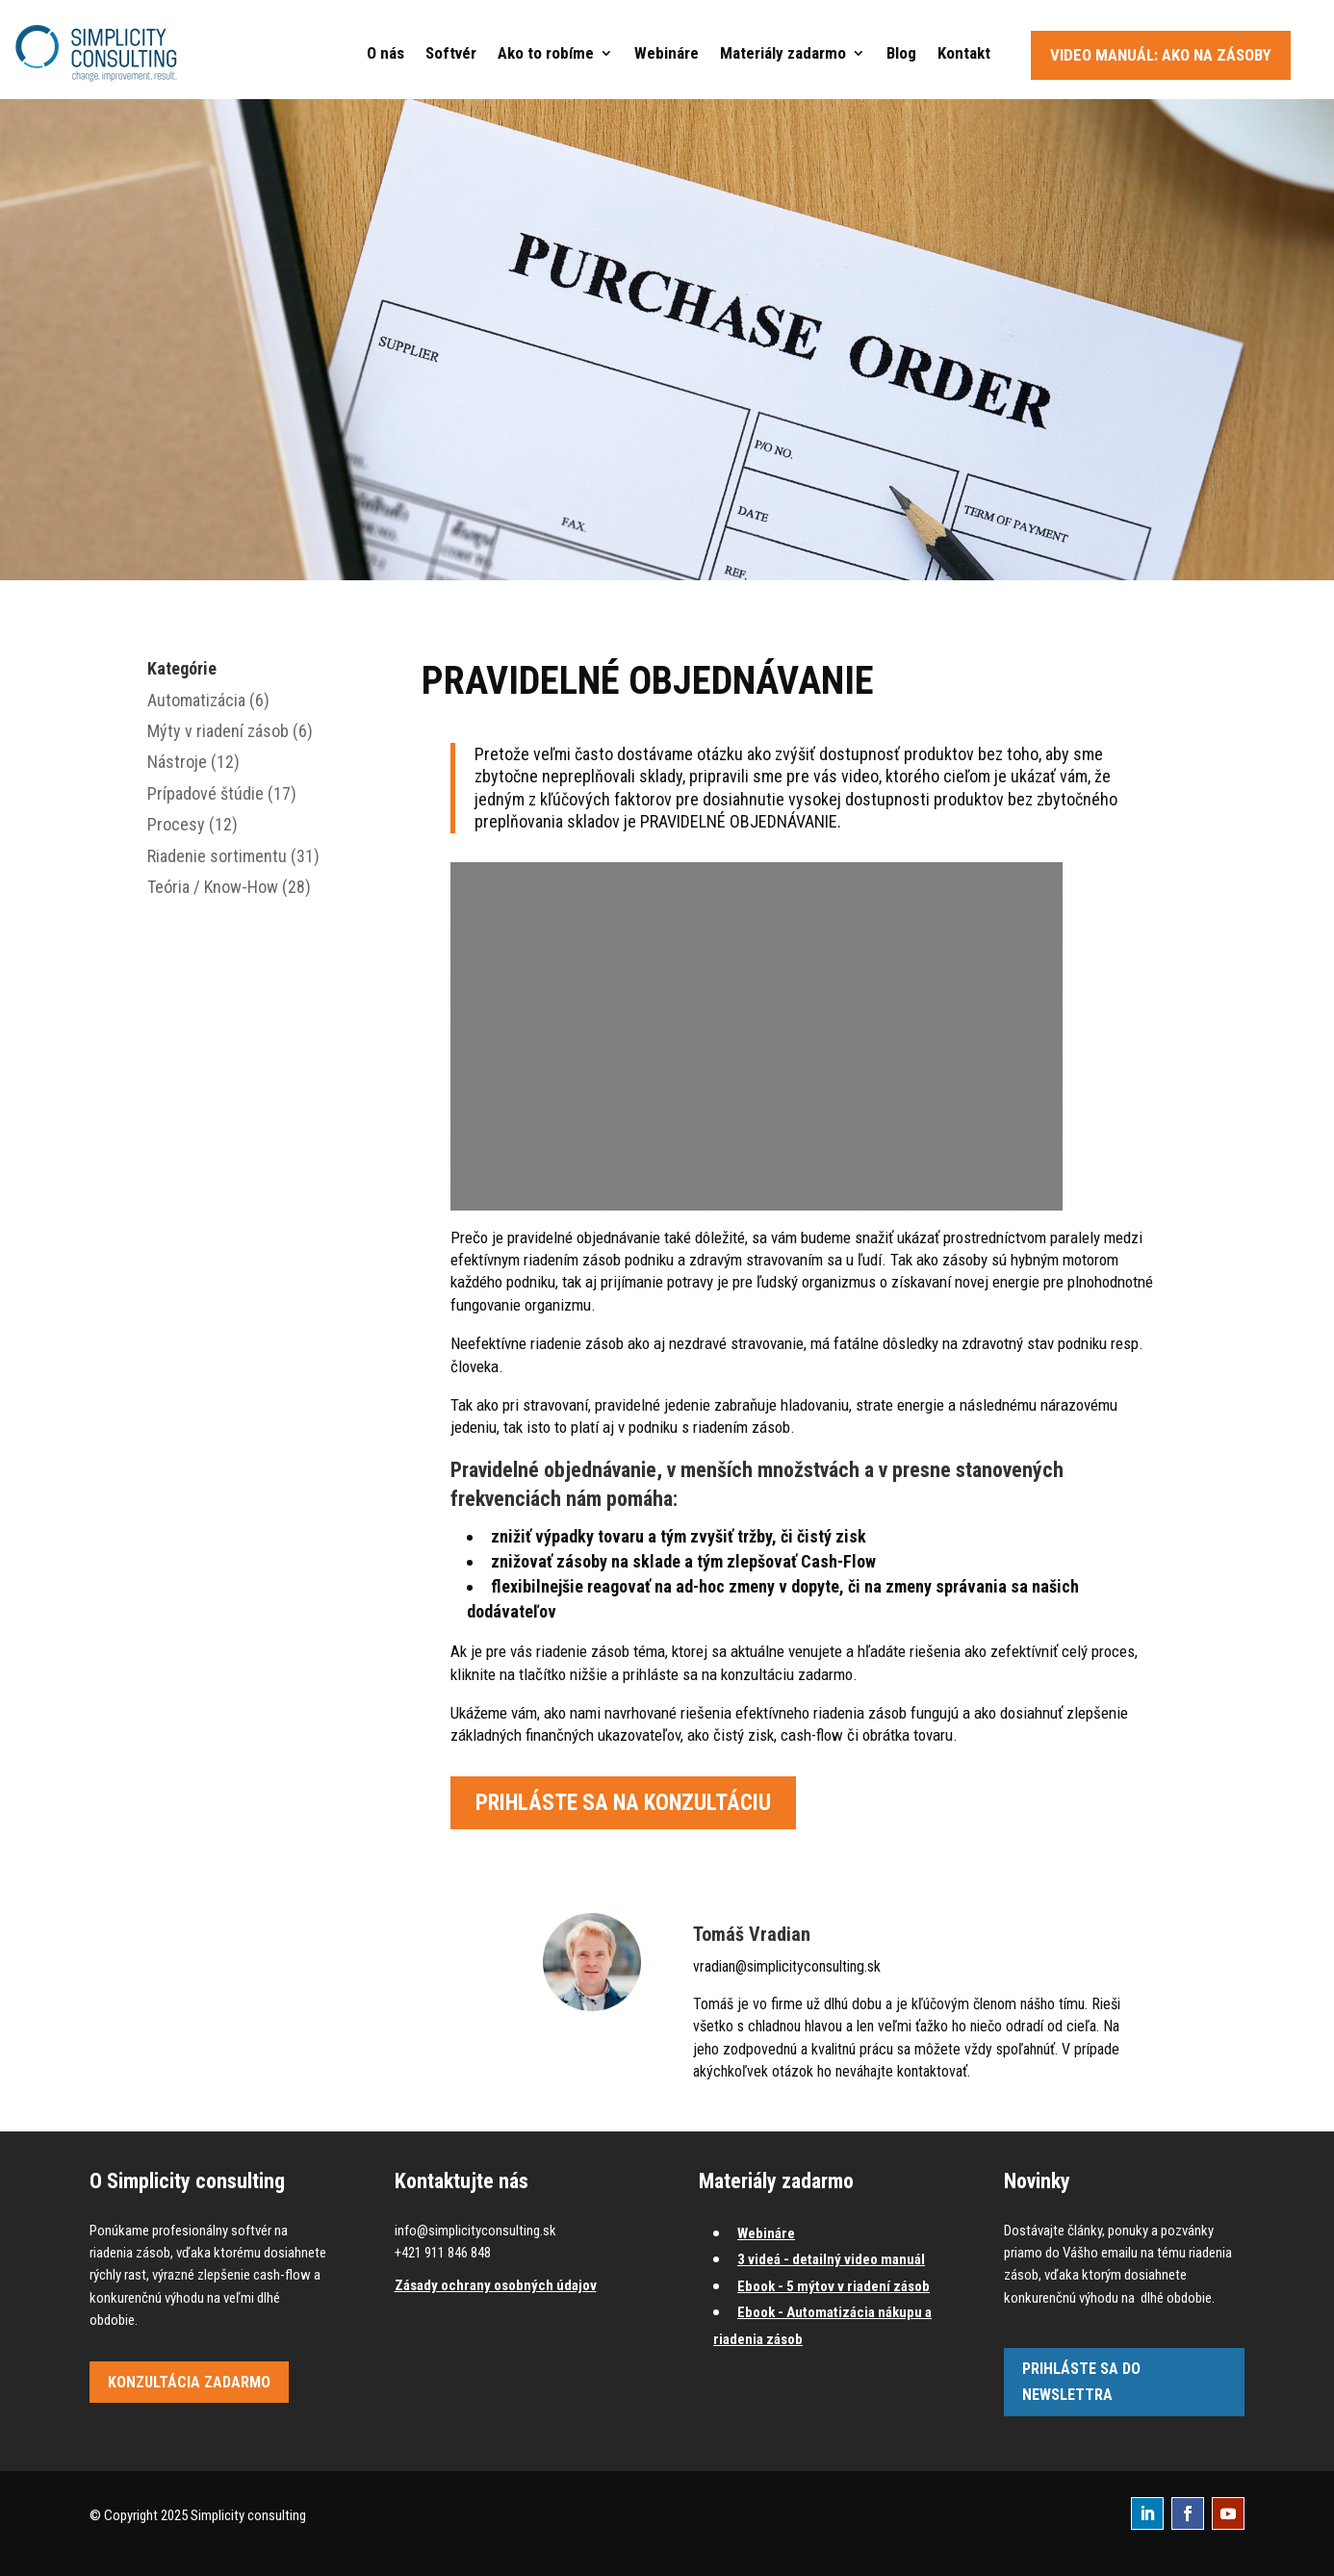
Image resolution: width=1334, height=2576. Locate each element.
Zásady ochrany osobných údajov (496, 2285)
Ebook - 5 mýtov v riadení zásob (833, 2286)
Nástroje (177, 762)
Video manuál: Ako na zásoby (1160, 54)
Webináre (666, 53)
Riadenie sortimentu (217, 856)
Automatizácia (196, 700)
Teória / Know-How (212, 887)
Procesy (176, 824)
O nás (385, 53)
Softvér (450, 53)
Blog (901, 53)
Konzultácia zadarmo (189, 2382)
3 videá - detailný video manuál (831, 2259)
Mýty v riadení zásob (218, 731)
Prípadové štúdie (205, 793)
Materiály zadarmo (783, 53)
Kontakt (963, 53)
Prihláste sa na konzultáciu (623, 1803)
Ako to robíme (546, 53)
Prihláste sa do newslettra (1081, 2381)
